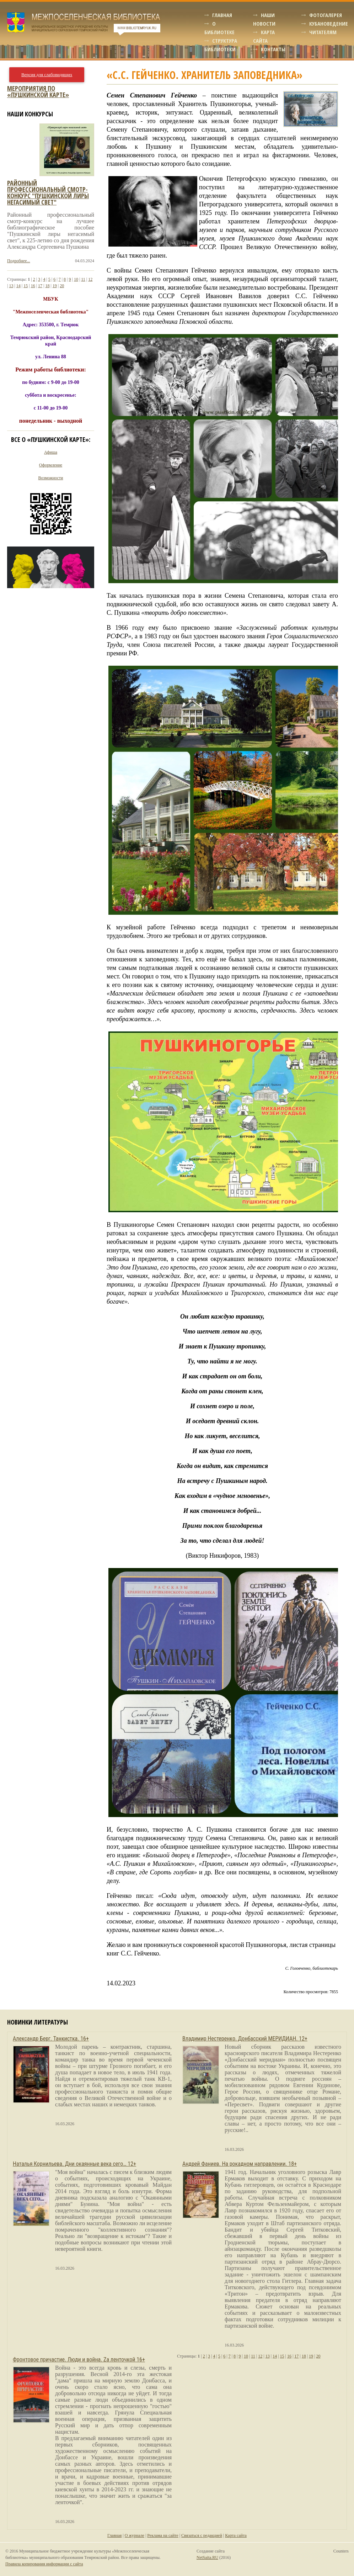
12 (90, 279)
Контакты (273, 49)
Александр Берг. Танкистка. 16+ (51, 2038)
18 (47, 285)
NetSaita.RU (207, 2557)
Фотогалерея (325, 15)
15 (25, 285)
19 (55, 285)
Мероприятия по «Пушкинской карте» (38, 91)
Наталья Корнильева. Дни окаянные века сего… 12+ (74, 2163)
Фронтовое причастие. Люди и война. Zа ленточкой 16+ (79, 2359)
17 (40, 285)
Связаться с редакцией (201, 2535)
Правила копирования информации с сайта (44, 2563)
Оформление (50, 465)
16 (33, 285)
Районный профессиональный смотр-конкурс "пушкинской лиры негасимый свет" (48, 192)
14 (18, 285)
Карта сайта (236, 2535)
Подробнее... (18, 260)
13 (11, 285)
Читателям (323, 32)
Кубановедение (328, 23)
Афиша (50, 452)
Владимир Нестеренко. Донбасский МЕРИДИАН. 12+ (244, 2038)
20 (62, 285)
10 (76, 279)
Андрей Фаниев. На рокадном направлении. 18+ (239, 2163)
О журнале (134, 2535)
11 (83, 279)
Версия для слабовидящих (46, 74)
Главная (222, 15)
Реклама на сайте (162, 2535)
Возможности (50, 477)
